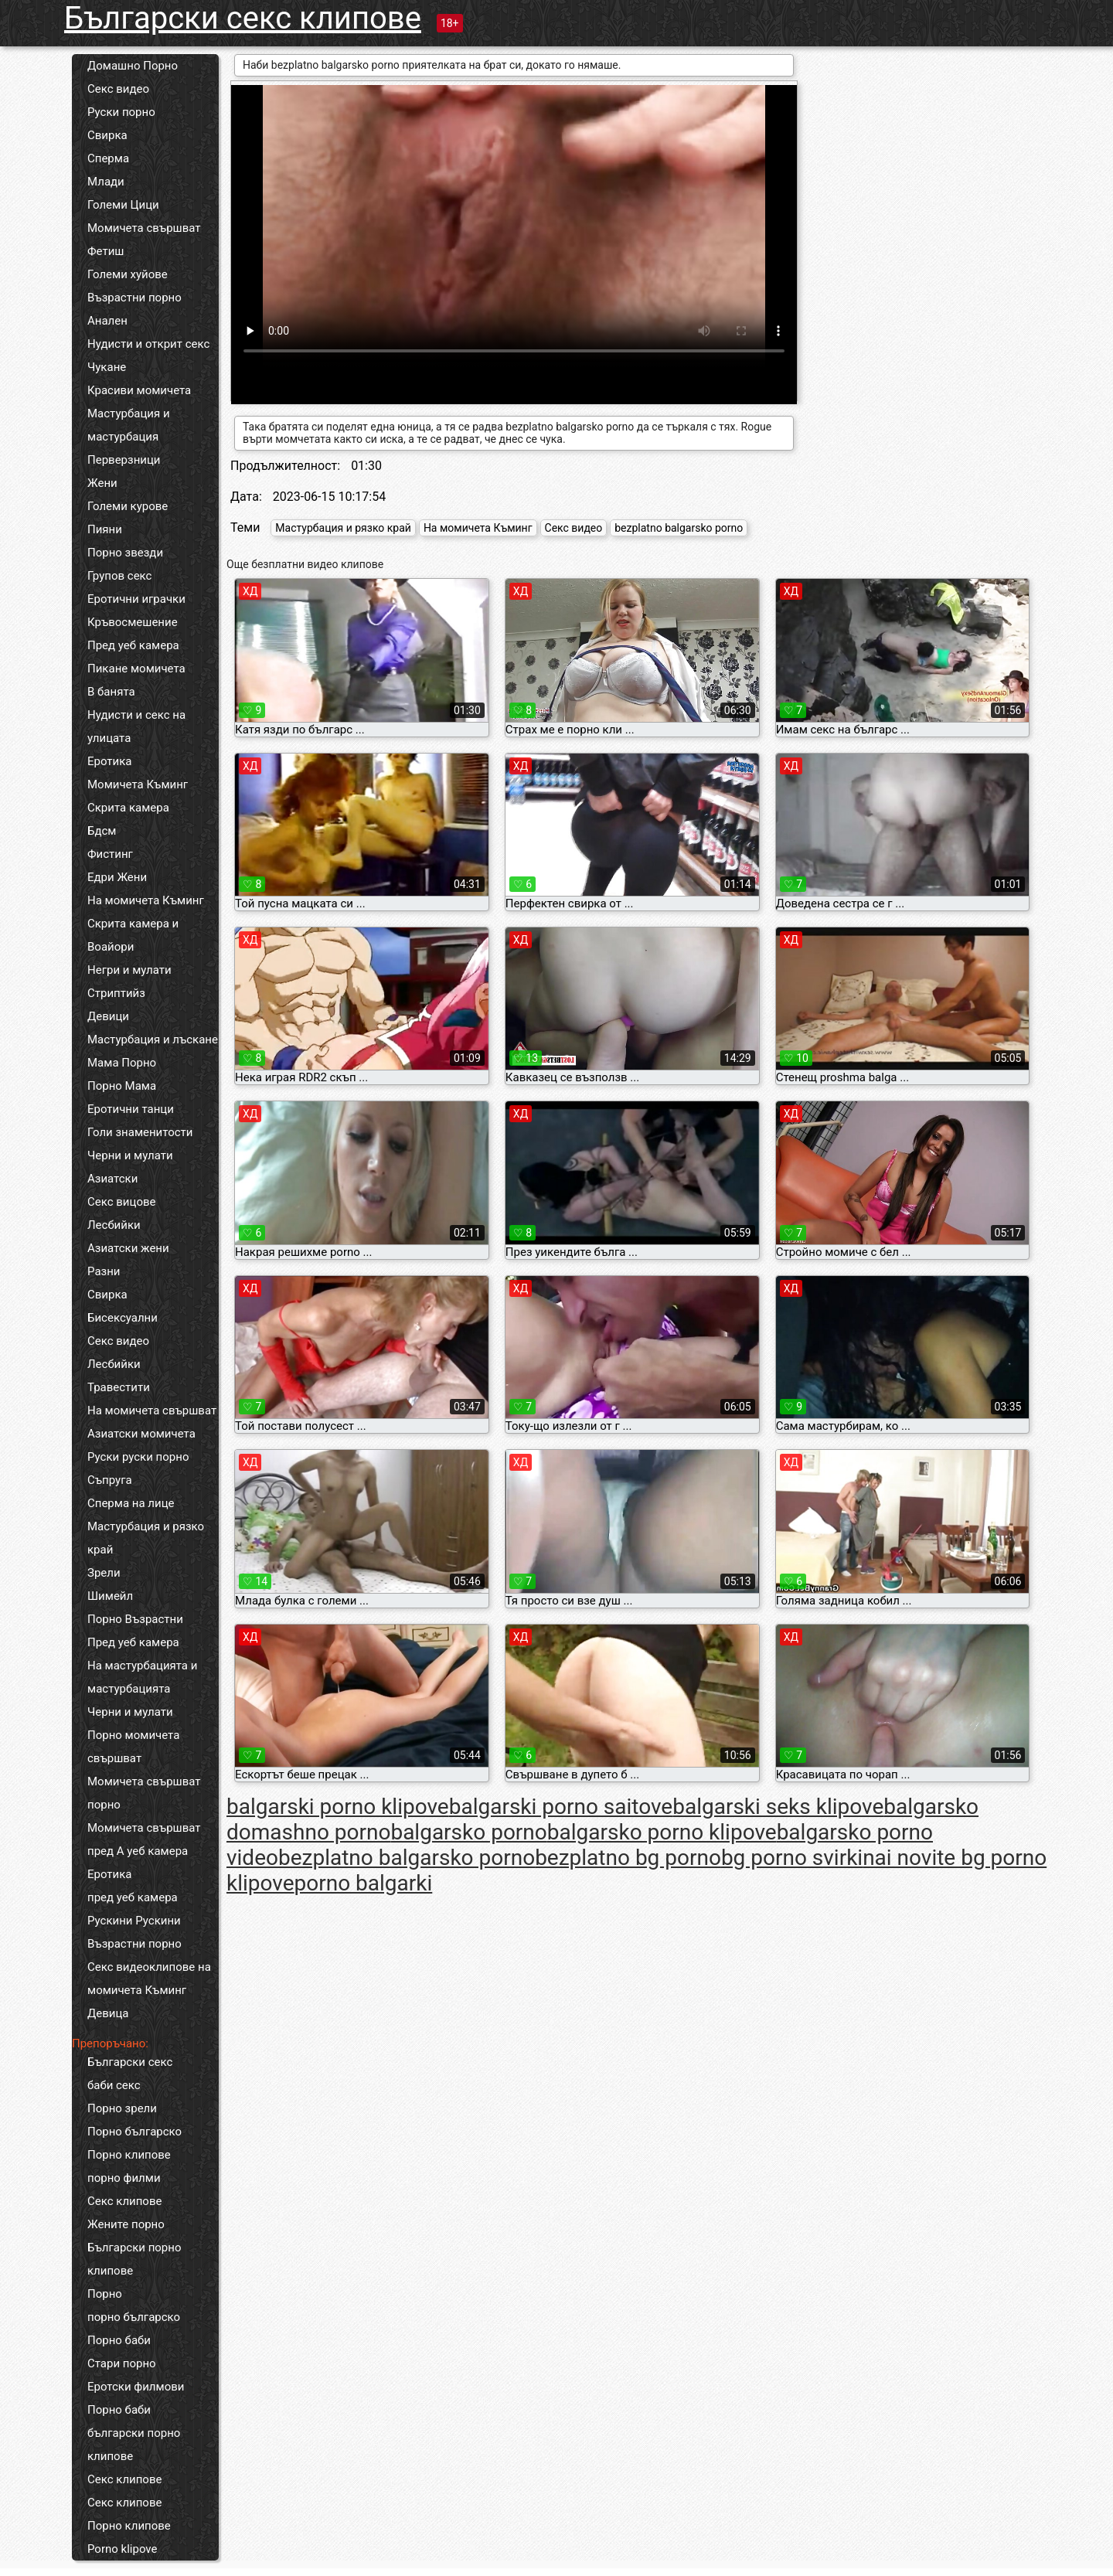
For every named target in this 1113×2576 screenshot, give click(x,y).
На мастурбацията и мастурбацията (142, 1677)
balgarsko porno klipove (662, 1832)
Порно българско (134, 2132)
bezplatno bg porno (628, 1857)
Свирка (107, 135)
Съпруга (109, 1480)
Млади (105, 182)
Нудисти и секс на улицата (136, 726)
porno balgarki (363, 1883)
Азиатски (112, 1179)
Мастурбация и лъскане (152, 1039)
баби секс (114, 2085)
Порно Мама (121, 1086)
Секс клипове (124, 2201)
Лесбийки (114, 1225)
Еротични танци (130, 1109)
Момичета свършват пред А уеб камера (144, 1839)
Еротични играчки (136, 599)
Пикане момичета (136, 668)
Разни (103, 1271)
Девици (108, 1016)
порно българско (133, 2317)
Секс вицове (121, 1202)
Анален (107, 321)
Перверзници (124, 460)
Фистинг (110, 854)
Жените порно (126, 2224)
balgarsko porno (468, 1832)
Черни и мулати (130, 1155)
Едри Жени (117, 877)
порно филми (124, 2178)
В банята (111, 692)
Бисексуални (122, 1318)
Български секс (129, 2062)
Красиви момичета (139, 390)
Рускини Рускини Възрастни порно (134, 1932)
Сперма (108, 158)
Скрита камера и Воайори (133, 935)
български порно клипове (133, 2444)
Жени (102, 483)
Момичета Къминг (137, 784)
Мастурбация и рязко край (145, 1538)
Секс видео (118, 89)
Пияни (104, 529)
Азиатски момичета (141, 1434)
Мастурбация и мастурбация (128, 425)
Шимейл (110, 1596)
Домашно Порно (132, 66)
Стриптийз (116, 993)
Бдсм (102, 831)
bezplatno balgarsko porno (678, 528)
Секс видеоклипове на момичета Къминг (149, 1978)
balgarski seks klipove (777, 1806)
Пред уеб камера (133, 645)
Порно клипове (129, 2155)
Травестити (118, 1387)
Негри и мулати (129, 970)
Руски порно (121, 112)
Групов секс (119, 576)
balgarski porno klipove (337, 1806)
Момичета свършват (144, 228)
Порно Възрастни (135, 1619)
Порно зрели (122, 2108)
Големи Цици (123, 205)
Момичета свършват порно (144, 1793)
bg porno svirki (792, 1857)
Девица (108, 2013)
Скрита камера (128, 808)
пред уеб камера (132, 1897)
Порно (104, 2294)
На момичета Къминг (145, 900)
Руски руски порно (138, 1457)
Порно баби (119, 2340)
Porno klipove (122, 2549)
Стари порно (121, 2363)
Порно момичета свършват (133, 1746)
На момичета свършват (151, 1410)
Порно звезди (125, 553)
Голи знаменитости (139, 1132)
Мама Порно (121, 1063)
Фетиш (105, 251)
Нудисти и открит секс (148, 344)
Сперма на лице (131, 1503)
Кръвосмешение (132, 622)
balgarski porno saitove (561, 1806)
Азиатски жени (128, 1248)
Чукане (106, 367)
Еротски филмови (135, 2387)
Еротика (109, 761)
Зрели (104, 1573)
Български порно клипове (134, 2259)
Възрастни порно (134, 298)
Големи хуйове (127, 274)
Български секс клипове (242, 18)
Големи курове (127, 506)
